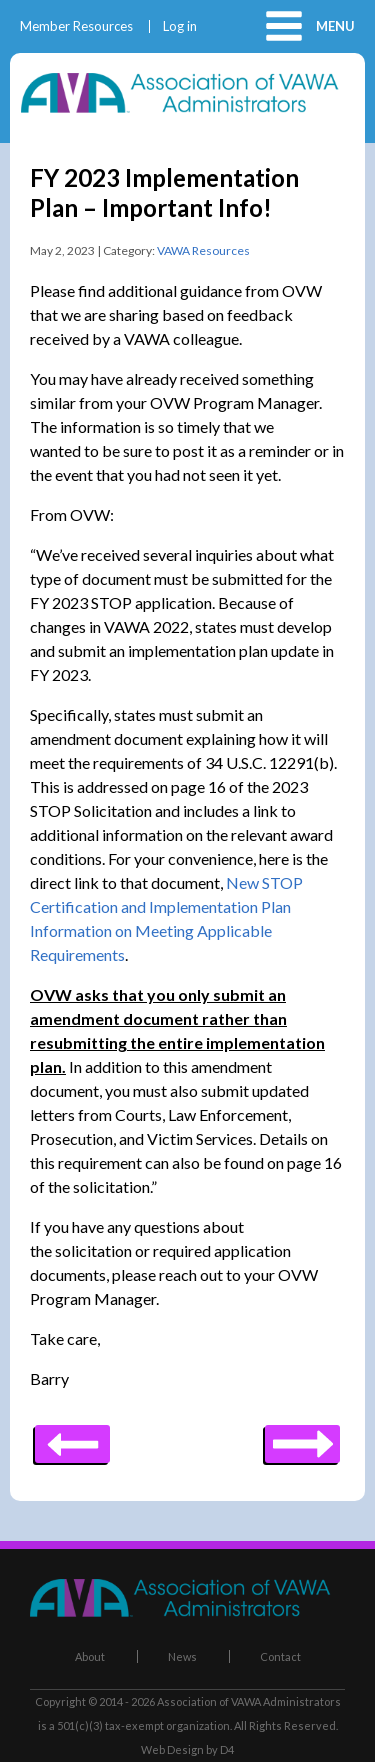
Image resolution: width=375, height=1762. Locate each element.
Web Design (172, 1749)
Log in (180, 26)
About (90, 1656)
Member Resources (76, 26)
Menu (335, 26)
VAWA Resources (203, 250)
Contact (280, 1656)
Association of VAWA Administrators (249, 1701)
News (182, 1656)
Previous (302, 1437)
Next (72, 1437)
